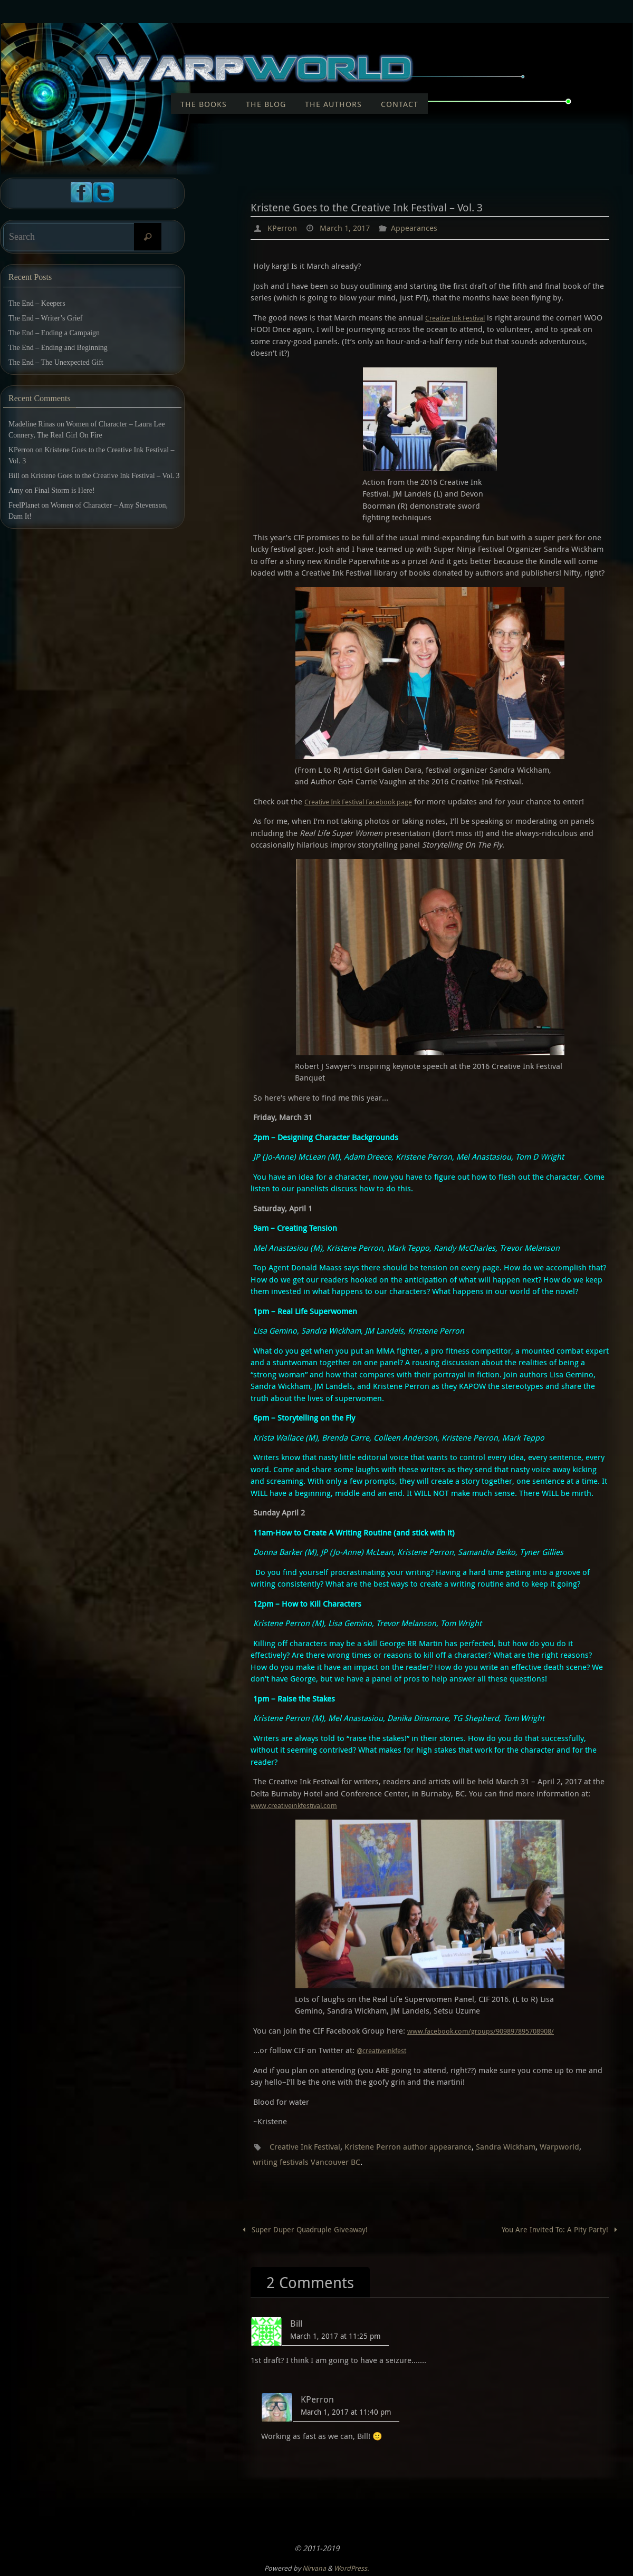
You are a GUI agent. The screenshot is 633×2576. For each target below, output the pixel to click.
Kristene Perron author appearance (416, 2146)
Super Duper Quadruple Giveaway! (306, 2228)
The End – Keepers (36, 303)
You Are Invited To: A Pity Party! (558, 2228)
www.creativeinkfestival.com (301, 1805)
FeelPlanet (24, 505)
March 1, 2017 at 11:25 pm (335, 2335)
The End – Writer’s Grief (45, 318)
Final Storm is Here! (64, 490)
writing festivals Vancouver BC (309, 2160)
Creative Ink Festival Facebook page (367, 800)
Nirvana (314, 2567)
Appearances (419, 228)
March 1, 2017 (347, 228)
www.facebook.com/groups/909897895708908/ (491, 2030)
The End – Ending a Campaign (54, 333)
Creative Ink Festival (460, 317)
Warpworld (573, 2146)
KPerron (282, 228)
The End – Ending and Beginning (58, 348)
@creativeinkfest (386, 2049)
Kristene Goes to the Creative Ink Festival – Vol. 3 (105, 476)
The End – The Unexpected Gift (55, 362)
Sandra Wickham (517, 2146)
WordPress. (351, 2567)
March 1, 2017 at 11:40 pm (346, 2411)
